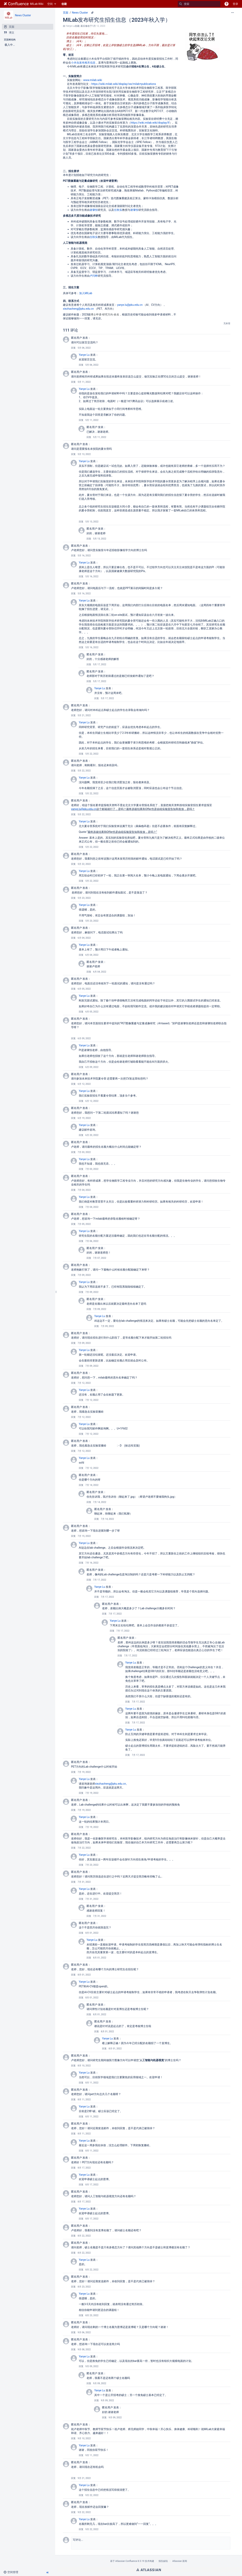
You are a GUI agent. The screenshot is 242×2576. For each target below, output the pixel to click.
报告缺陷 (163, 2561)
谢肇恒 (94, 209)
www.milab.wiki (92, 80)
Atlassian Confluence (126, 2561)
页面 (65, 12)
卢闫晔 (94, 275)
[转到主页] (23, 4)
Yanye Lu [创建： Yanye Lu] (70, 26)
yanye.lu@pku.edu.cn (129, 304)
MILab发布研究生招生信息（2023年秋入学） (116, 20)
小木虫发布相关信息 (83, 62)
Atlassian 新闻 (179, 2561)
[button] (226, 4)
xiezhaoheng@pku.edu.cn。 (112, 1783)
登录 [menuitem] (235, 3)
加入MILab (85, 293)
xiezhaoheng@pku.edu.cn (78, 308)
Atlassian (148, 2569)
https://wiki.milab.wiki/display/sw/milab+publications (123, 83)
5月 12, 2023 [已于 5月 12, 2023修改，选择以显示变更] (98, 26)
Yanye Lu (84, 354)
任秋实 (118, 209)
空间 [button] (50, 3)
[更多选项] (232, 13)
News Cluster (23, 15)
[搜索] (180, 3)
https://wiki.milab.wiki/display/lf (150, 122)
